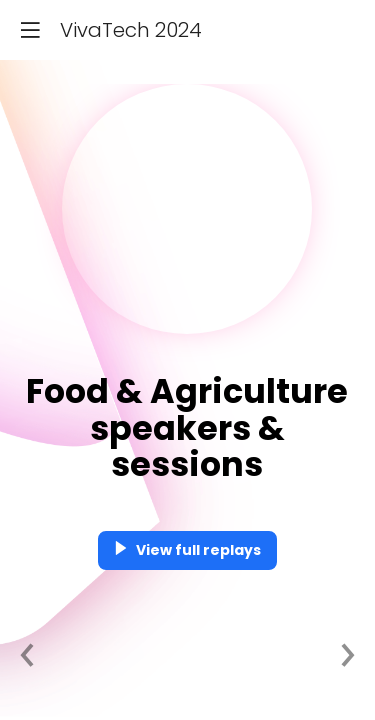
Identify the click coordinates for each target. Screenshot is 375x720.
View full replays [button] (187, 550)
